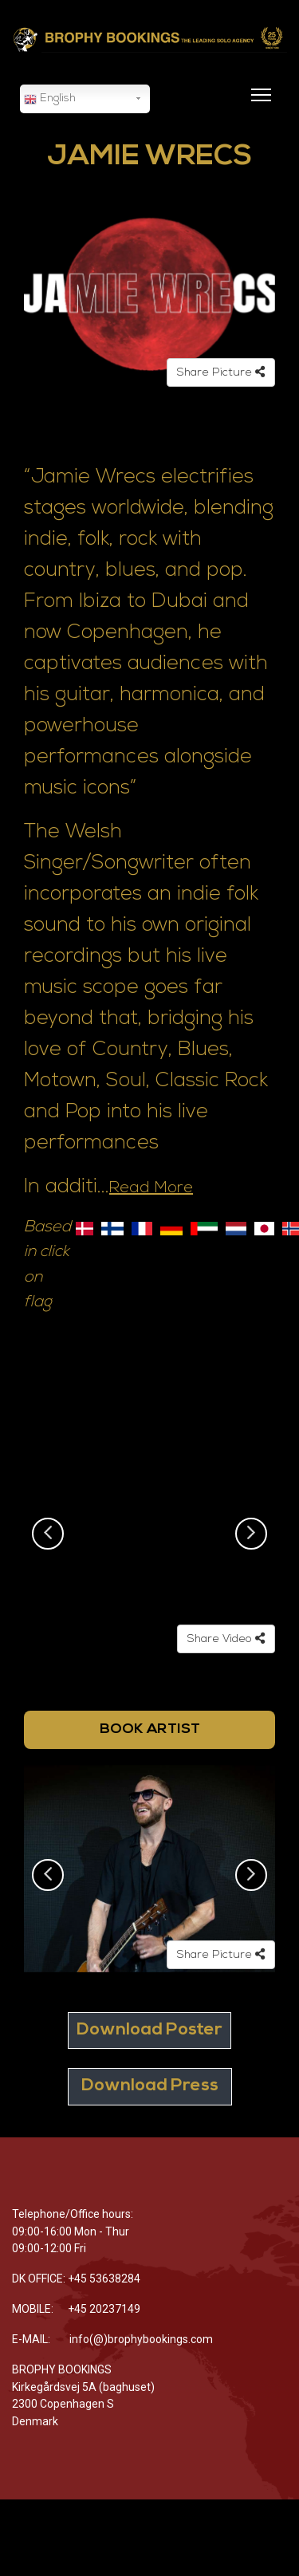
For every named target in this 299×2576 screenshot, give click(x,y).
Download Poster (149, 2030)
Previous (48, 1534)
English (50, 99)
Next (251, 1534)
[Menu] (258, 104)
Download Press (149, 2086)
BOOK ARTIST (150, 1729)
